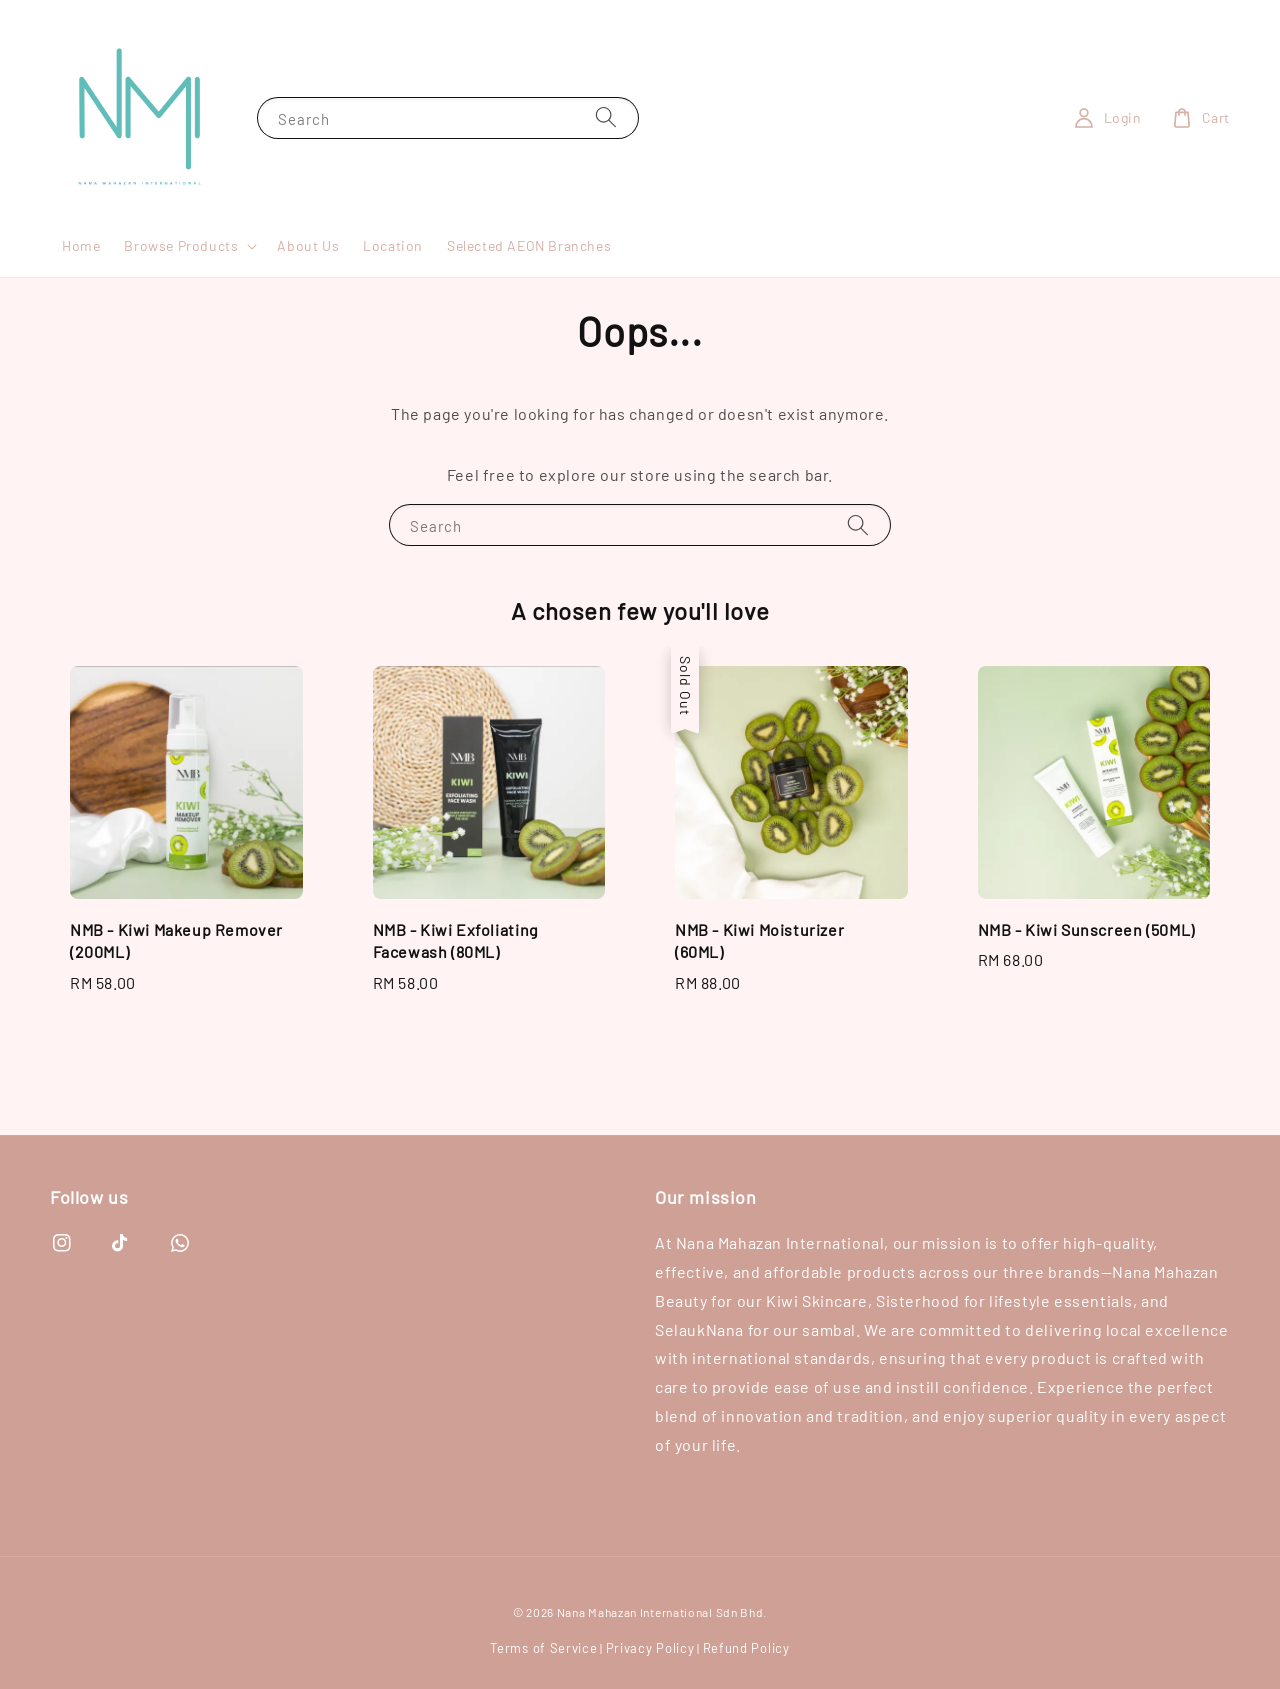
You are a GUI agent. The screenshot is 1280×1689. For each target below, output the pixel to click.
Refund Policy (746, 1648)
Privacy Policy (650, 1648)
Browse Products (181, 245)
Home (81, 245)
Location (393, 245)
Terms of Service (543, 1648)
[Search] (606, 117)
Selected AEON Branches (529, 245)
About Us (308, 245)
